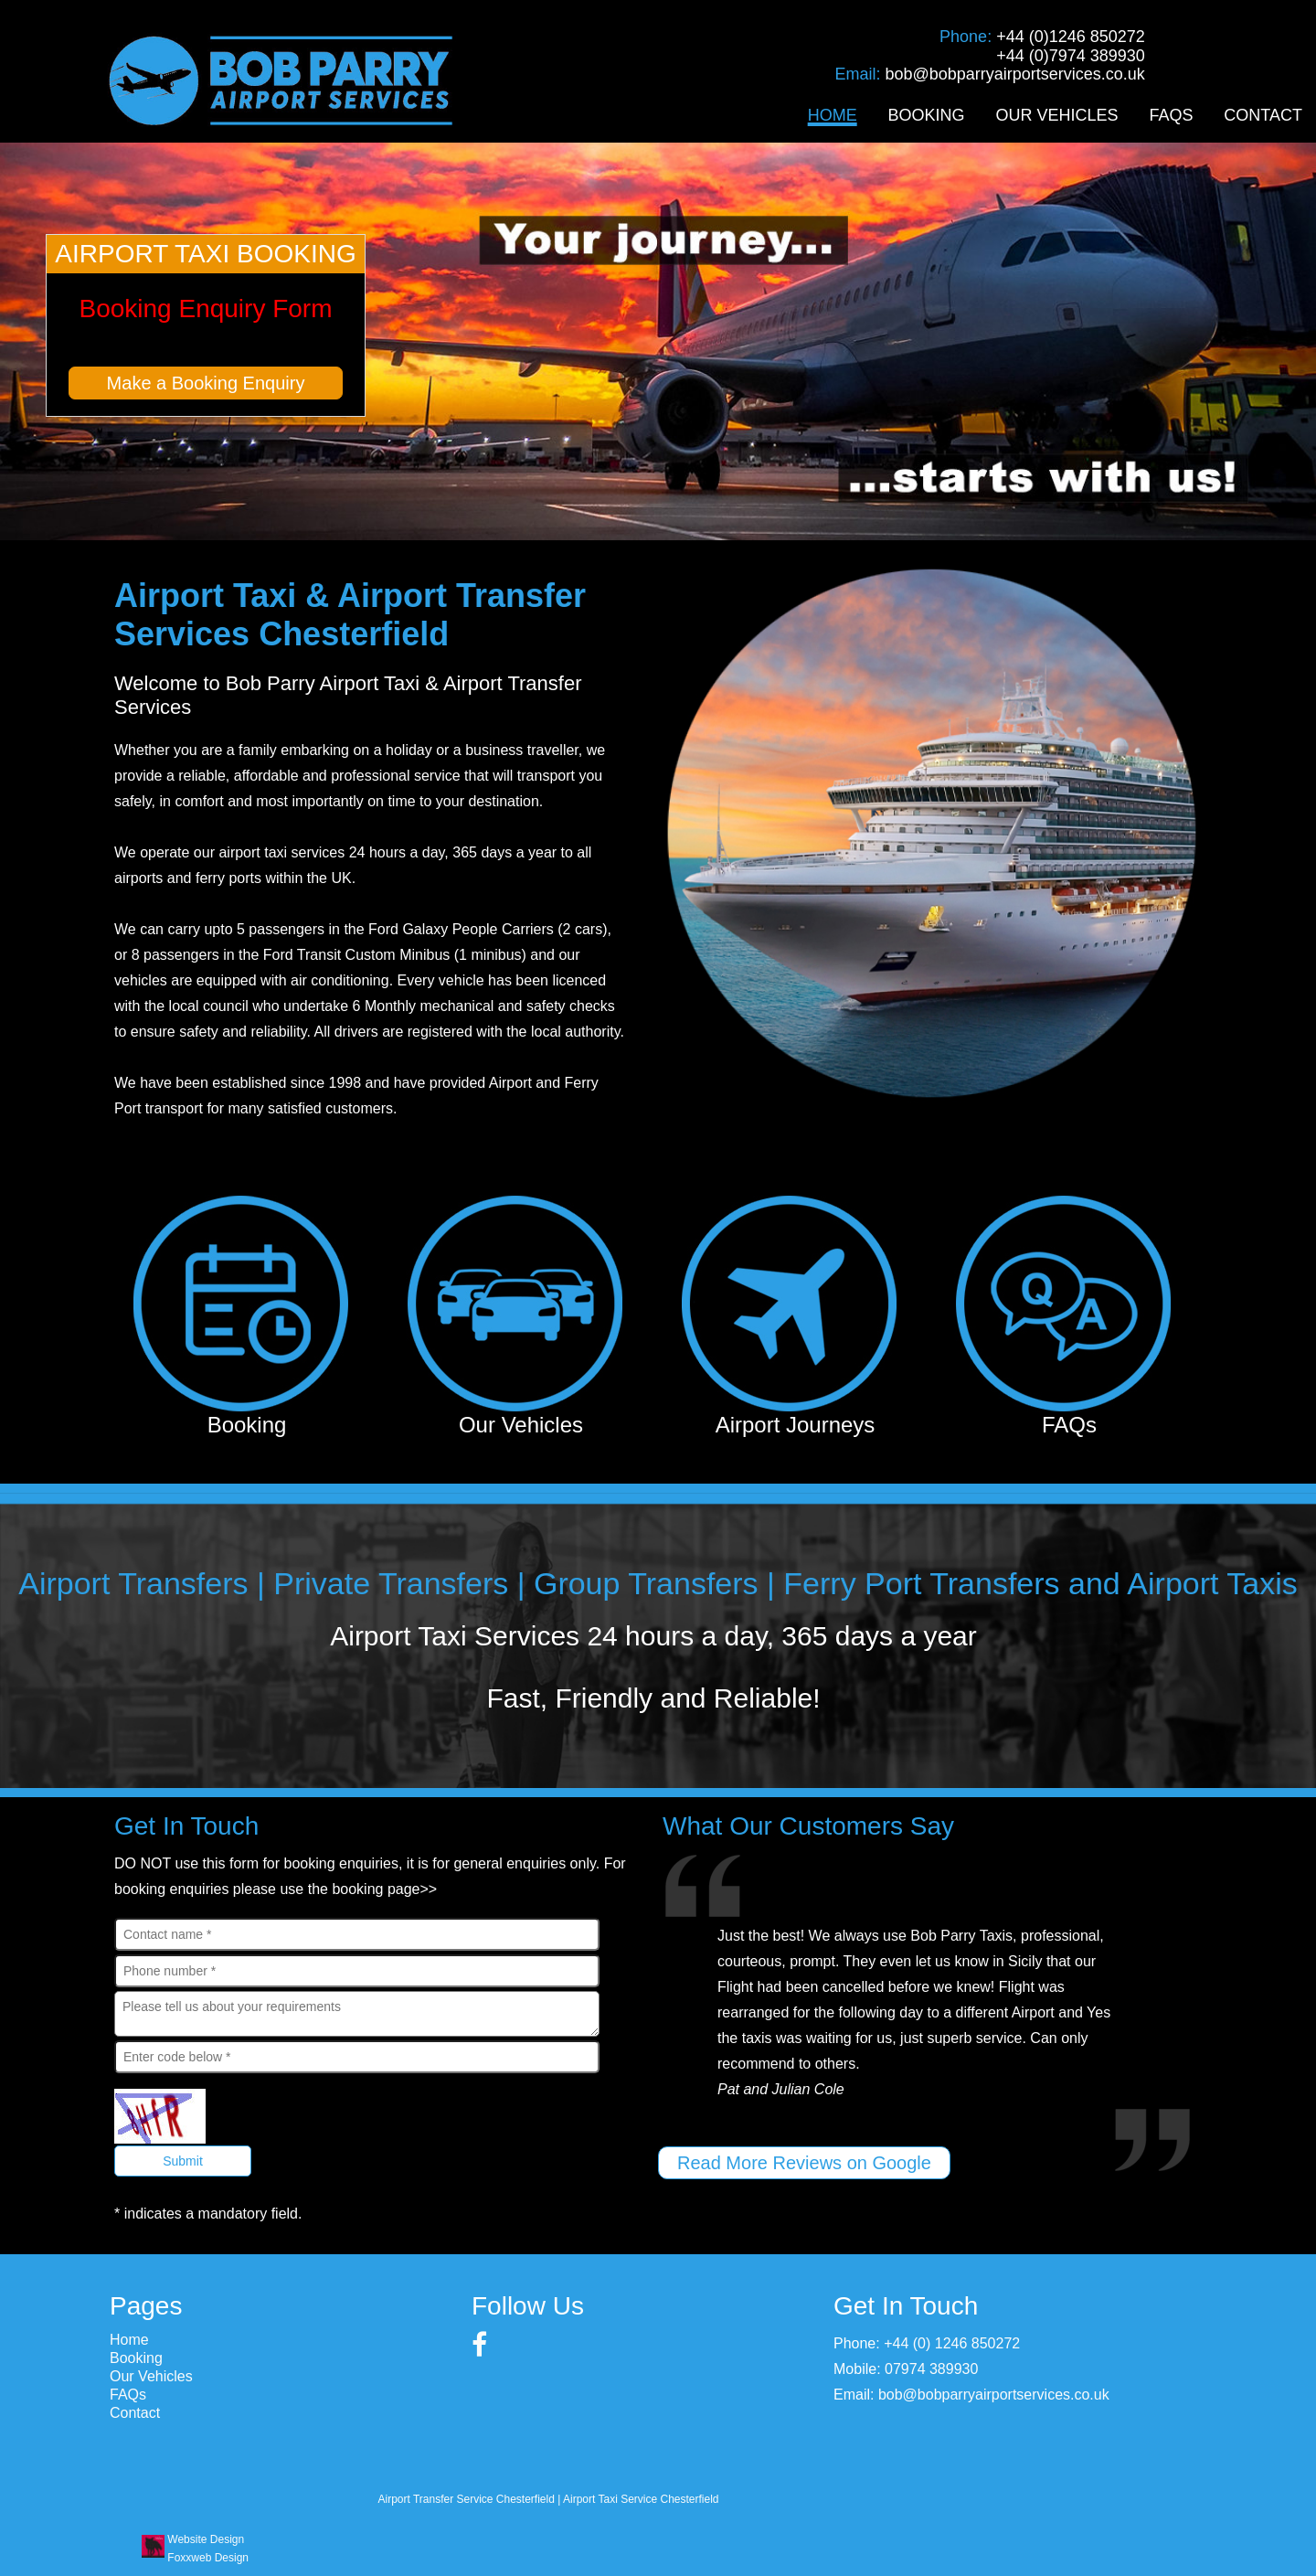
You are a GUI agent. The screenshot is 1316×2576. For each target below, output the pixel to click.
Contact (1263, 115)
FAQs (1171, 115)
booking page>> (384, 1889)
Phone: (967, 36)
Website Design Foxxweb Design (207, 2548)
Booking (926, 115)
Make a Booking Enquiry (206, 383)
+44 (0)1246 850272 (1070, 36)
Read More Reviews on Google (804, 2163)
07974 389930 (931, 2369)
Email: (859, 74)
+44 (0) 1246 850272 (952, 2343)
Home (832, 115)
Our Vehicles (1056, 115)
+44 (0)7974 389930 (1070, 56)
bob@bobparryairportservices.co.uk (1014, 74)
